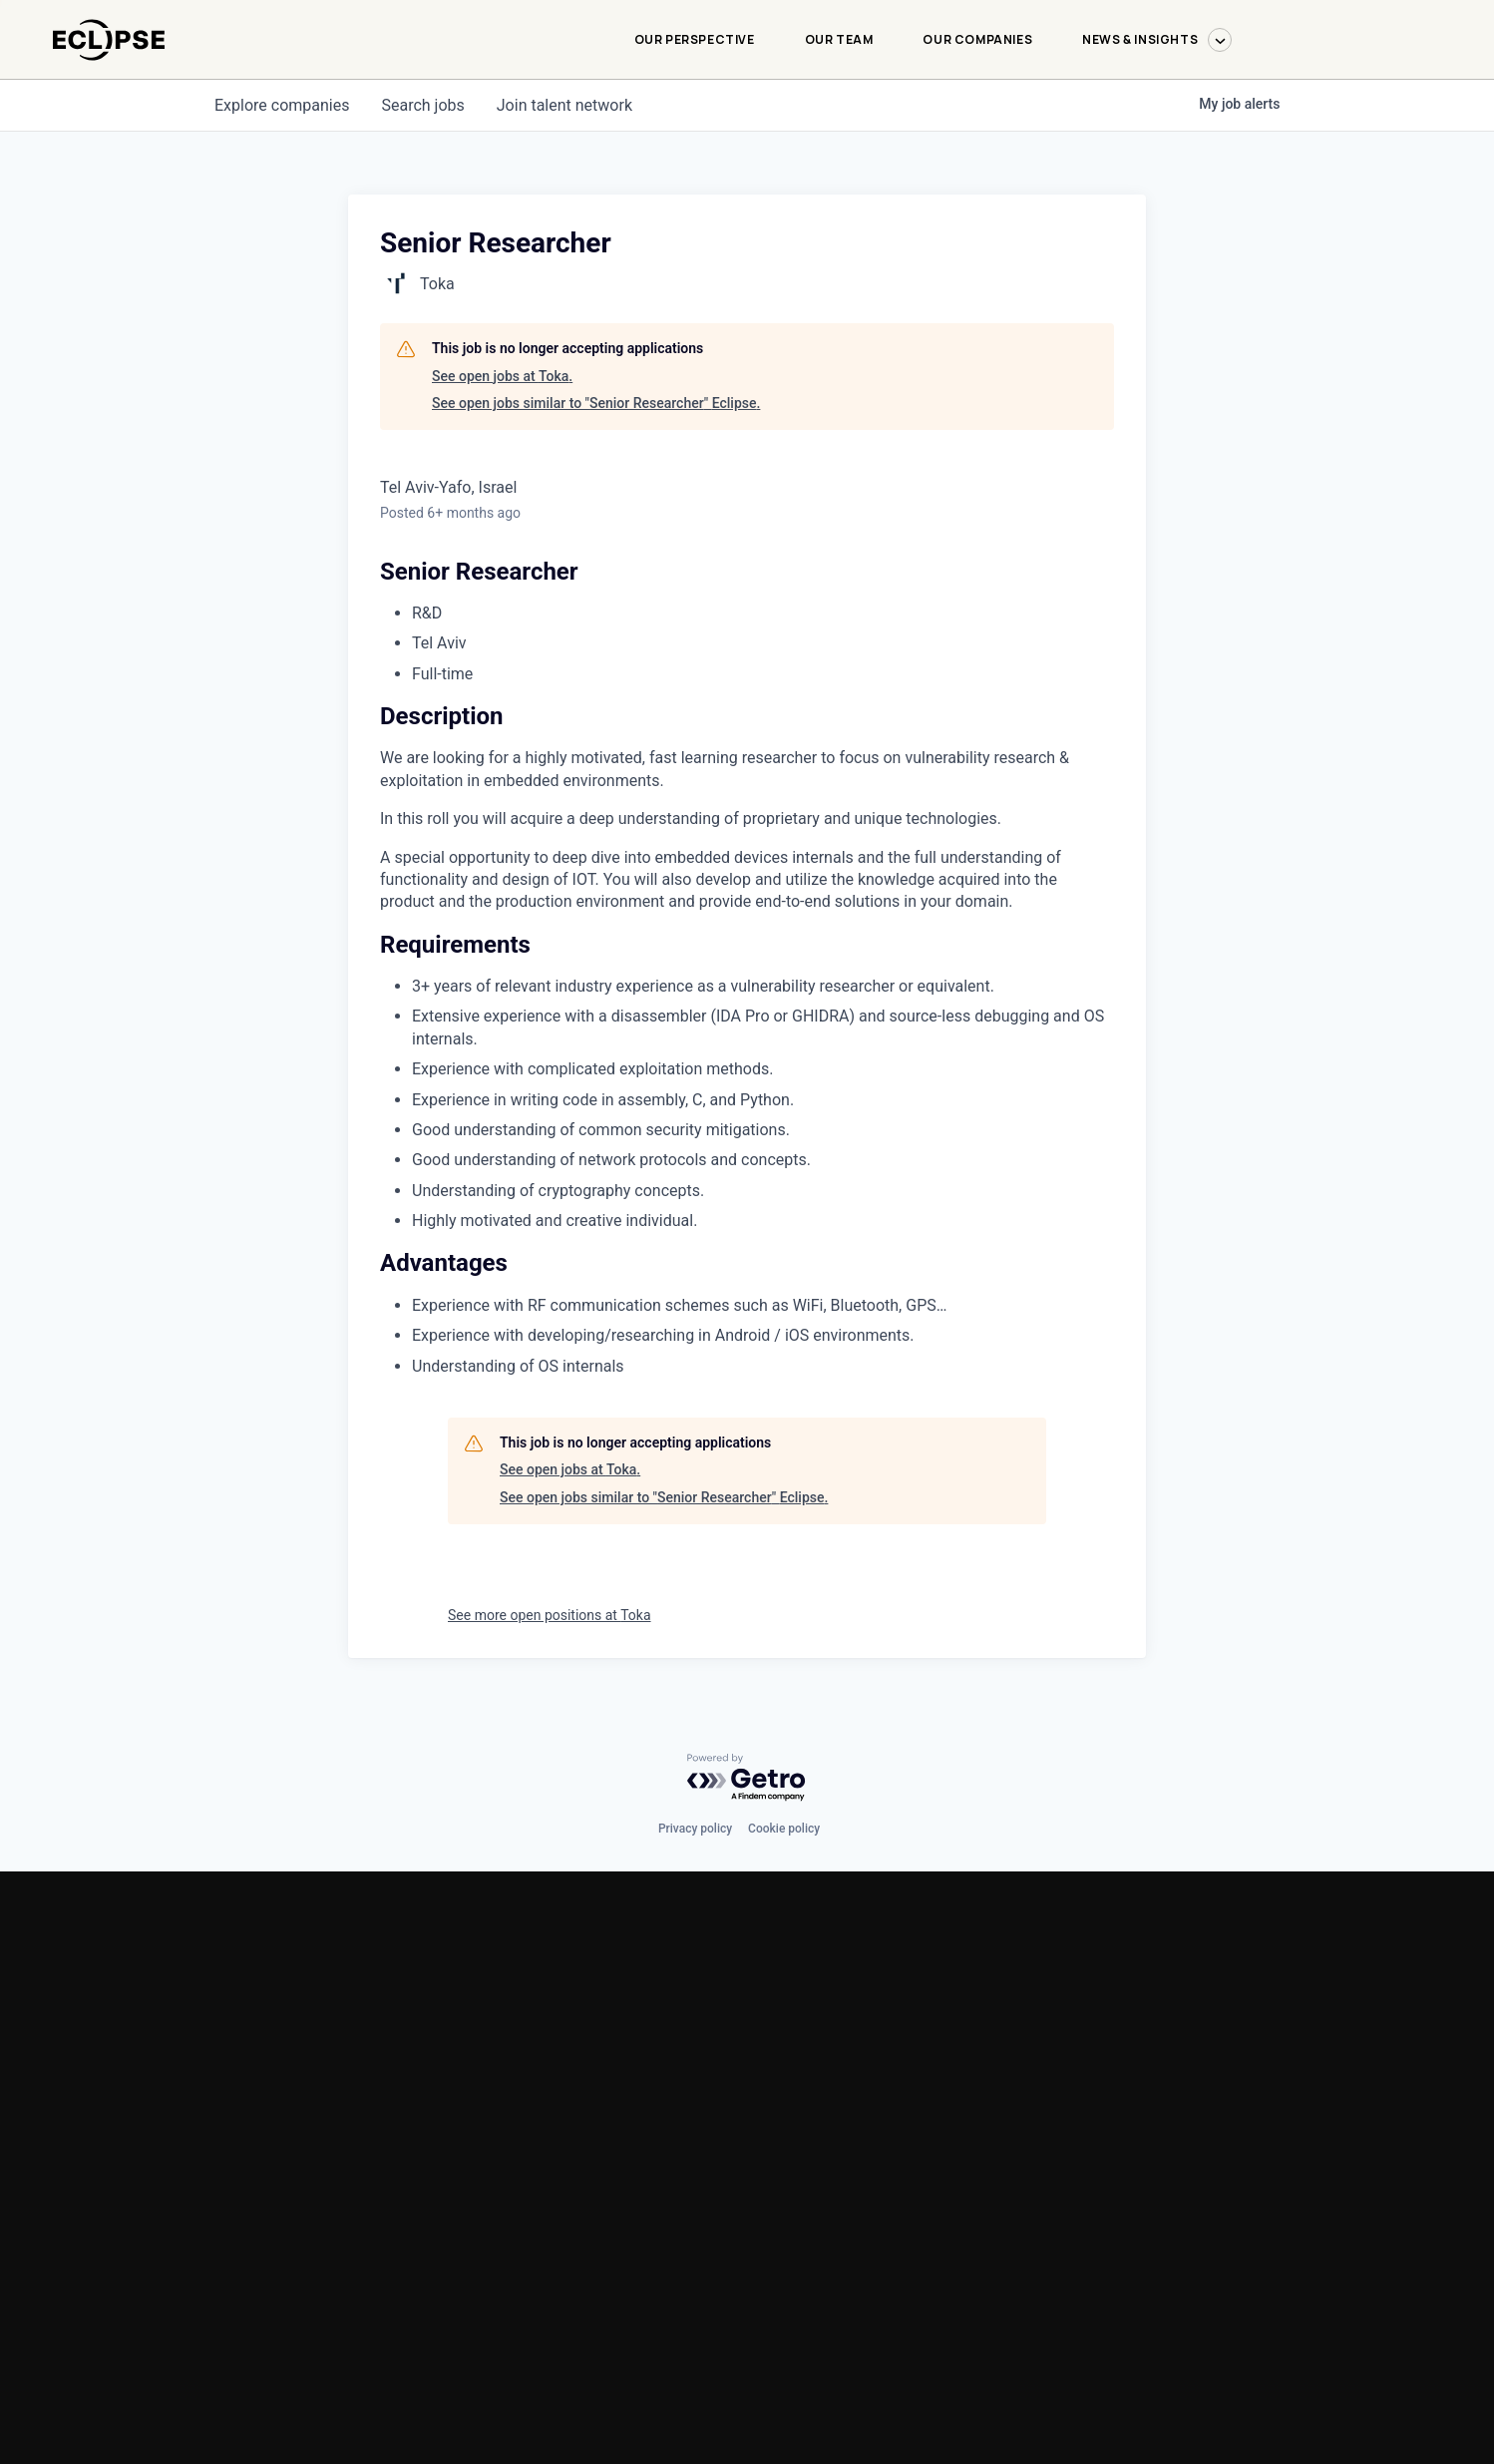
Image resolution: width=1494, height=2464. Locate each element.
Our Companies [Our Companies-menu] (977, 39)
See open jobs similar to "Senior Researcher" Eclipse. (596, 403)
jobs (422, 105)
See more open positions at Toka (549, 1615)
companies (281, 105)
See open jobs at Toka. (502, 376)
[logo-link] (109, 70)
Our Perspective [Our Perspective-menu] (694, 39)
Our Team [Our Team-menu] (839, 39)
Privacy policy (695, 1829)
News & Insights (1157, 40)
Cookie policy (784, 1829)
